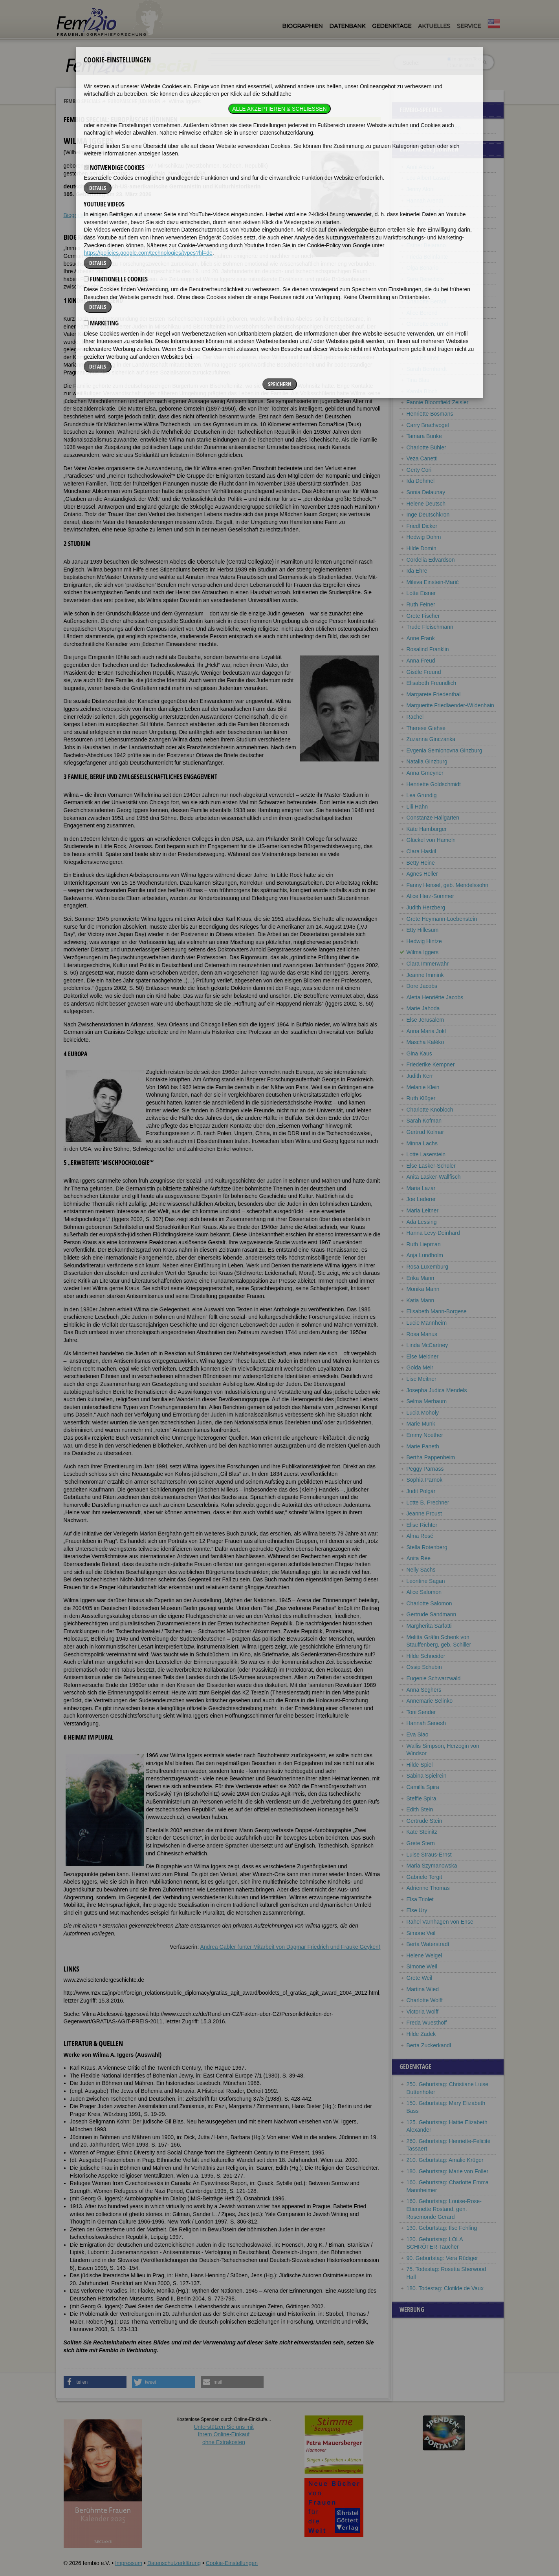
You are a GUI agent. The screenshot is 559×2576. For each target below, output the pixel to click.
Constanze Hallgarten (433, 817)
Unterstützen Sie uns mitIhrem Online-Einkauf (224, 2434)
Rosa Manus (422, 1334)
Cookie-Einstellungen (232, 2563)
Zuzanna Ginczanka (431, 739)
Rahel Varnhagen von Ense (440, 1922)
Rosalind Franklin (428, 649)
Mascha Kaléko (425, 1042)
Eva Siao (418, 1734)
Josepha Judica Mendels (437, 1390)
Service (469, 25)
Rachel (415, 717)
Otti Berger (420, 335)
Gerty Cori (419, 470)
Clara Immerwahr (428, 963)
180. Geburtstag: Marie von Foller (448, 2171)
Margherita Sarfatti (429, 1626)
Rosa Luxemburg (428, 1266)
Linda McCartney (427, 1345)
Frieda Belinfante (427, 257)
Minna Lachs (422, 1143)
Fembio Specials (82, 101)
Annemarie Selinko (430, 1701)
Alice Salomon (424, 1592)
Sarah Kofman (424, 1120)
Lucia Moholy (423, 1412)
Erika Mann (420, 1278)
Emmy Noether (425, 1435)
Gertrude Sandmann (431, 1614)
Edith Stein (420, 1809)
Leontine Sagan (426, 1581)
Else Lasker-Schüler (431, 1166)
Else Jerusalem (425, 1020)
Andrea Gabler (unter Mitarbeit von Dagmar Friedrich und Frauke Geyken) (290, 1947)
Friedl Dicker (422, 526)
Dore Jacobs (422, 986)
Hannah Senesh (426, 1723)
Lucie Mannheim (427, 1323)
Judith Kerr (420, 1076)
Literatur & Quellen (140, 215)
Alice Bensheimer (428, 290)
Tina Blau (418, 380)
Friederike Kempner (431, 1064)
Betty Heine (421, 863)
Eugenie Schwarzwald (434, 1678)
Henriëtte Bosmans (430, 414)
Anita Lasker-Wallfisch (434, 1177)
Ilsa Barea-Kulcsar (429, 223)
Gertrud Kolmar (425, 1132)
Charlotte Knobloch (430, 1109)
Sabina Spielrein (427, 1776)
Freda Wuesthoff (427, 2022)
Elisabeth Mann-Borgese (437, 1311)
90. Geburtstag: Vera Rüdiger (442, 2258)
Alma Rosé (420, 1536)
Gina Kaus (419, 1053)
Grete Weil (420, 1978)
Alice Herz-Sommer (430, 896)
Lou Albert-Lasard (428, 178)
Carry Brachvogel (428, 425)
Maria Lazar (421, 1188)
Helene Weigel (424, 1955)
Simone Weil (422, 1966)
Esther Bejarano (426, 245)
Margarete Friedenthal (434, 694)
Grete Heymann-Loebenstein (442, 919)
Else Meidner (423, 1356)
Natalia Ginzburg (427, 761)
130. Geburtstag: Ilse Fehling (442, 2228)
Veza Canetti (422, 458)
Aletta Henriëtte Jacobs (435, 997)
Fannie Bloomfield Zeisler (438, 402)
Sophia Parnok (425, 1480)
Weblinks (101, 215)
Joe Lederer (421, 1199)
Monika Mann (423, 1289)
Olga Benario (423, 268)
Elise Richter (422, 1525)
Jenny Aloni (421, 189)
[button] (95, 2382)
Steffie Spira (421, 1798)
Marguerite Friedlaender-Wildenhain (450, 705)
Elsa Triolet (420, 1899)
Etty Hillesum (423, 930)
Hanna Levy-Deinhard (433, 1233)
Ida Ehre (417, 571)
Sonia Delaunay (426, 492)
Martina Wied (423, 1989)
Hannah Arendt (425, 200)
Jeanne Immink (425, 975)
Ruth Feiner (421, 604)
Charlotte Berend (427, 324)
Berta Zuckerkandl (429, 2045)
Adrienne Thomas (428, 1888)
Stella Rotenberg (427, 1547)
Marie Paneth (423, 1446)
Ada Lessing (422, 1222)
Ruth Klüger (421, 1098)
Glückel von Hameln (431, 840)
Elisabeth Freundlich (431, 683)
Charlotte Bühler (426, 447)
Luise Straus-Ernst (429, 1854)
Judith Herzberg (426, 907)
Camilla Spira (423, 1787)
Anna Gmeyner (425, 773)
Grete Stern (421, 1843)
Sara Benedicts (425, 279)
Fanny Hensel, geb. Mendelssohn (448, 885)
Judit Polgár (421, 1491)
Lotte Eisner (421, 593)
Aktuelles (434, 25)
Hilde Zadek (421, 2034)
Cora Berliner (423, 357)
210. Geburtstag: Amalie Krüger (445, 2160)
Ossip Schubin (424, 1667)
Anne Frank (421, 638)
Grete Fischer (423, 616)
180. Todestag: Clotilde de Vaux (445, 2288)
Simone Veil (421, 1933)
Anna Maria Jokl (426, 1031)
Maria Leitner (423, 1210)
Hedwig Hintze (424, 941)
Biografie (74, 215)
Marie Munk (421, 1423)
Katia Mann (420, 1300)
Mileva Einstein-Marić (433, 582)
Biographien (302, 25)
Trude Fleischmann (430, 627)
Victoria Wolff (423, 2011)
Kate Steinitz (422, 1832)
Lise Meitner (421, 1379)
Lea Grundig (422, 795)
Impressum (128, 2563)
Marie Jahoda (423, 1008)
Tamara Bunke (424, 436)
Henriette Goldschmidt (434, 784)
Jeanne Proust (424, 1513)
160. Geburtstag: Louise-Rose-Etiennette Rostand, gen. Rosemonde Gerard (444, 2209)
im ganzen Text (464, 59)
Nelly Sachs (421, 1569)
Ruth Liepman (424, 1244)
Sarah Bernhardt (427, 369)
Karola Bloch (422, 391)
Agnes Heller (422, 874)
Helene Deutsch (426, 503)
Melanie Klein (423, 1087)
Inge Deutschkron (428, 514)
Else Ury (417, 1910)
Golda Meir (420, 1367)
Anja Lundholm (425, 1255)
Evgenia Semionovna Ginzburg (444, 750)
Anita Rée (419, 1558)
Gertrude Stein (424, 1821)
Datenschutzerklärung (174, 2563)
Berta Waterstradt (428, 1944)
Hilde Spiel (420, 1765)
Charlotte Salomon (429, 1603)
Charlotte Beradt (427, 301)
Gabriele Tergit (424, 1877)
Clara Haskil (421, 851)
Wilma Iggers (423, 952)
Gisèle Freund (424, 672)
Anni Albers (420, 167)
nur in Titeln (460, 65)
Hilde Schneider (426, 1656)
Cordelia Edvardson (431, 560)
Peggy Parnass (425, 1469)
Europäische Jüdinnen (134, 101)
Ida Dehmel (421, 481)
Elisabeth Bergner (428, 346)
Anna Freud (421, 660)
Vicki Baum (420, 234)
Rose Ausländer (426, 211)
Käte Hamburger (427, 829)
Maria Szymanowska (432, 1865)
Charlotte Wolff (425, 2000)
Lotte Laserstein (426, 1154)
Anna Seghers (424, 1690)
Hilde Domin (421, 548)
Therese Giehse (426, 728)
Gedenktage (391, 25)
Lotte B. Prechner (428, 1502)
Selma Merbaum (427, 1401)
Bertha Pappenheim (431, 1457)
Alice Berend (422, 313)
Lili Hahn (417, 806)
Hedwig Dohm (424, 537)
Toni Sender (421, 1712)
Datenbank (347, 25)
